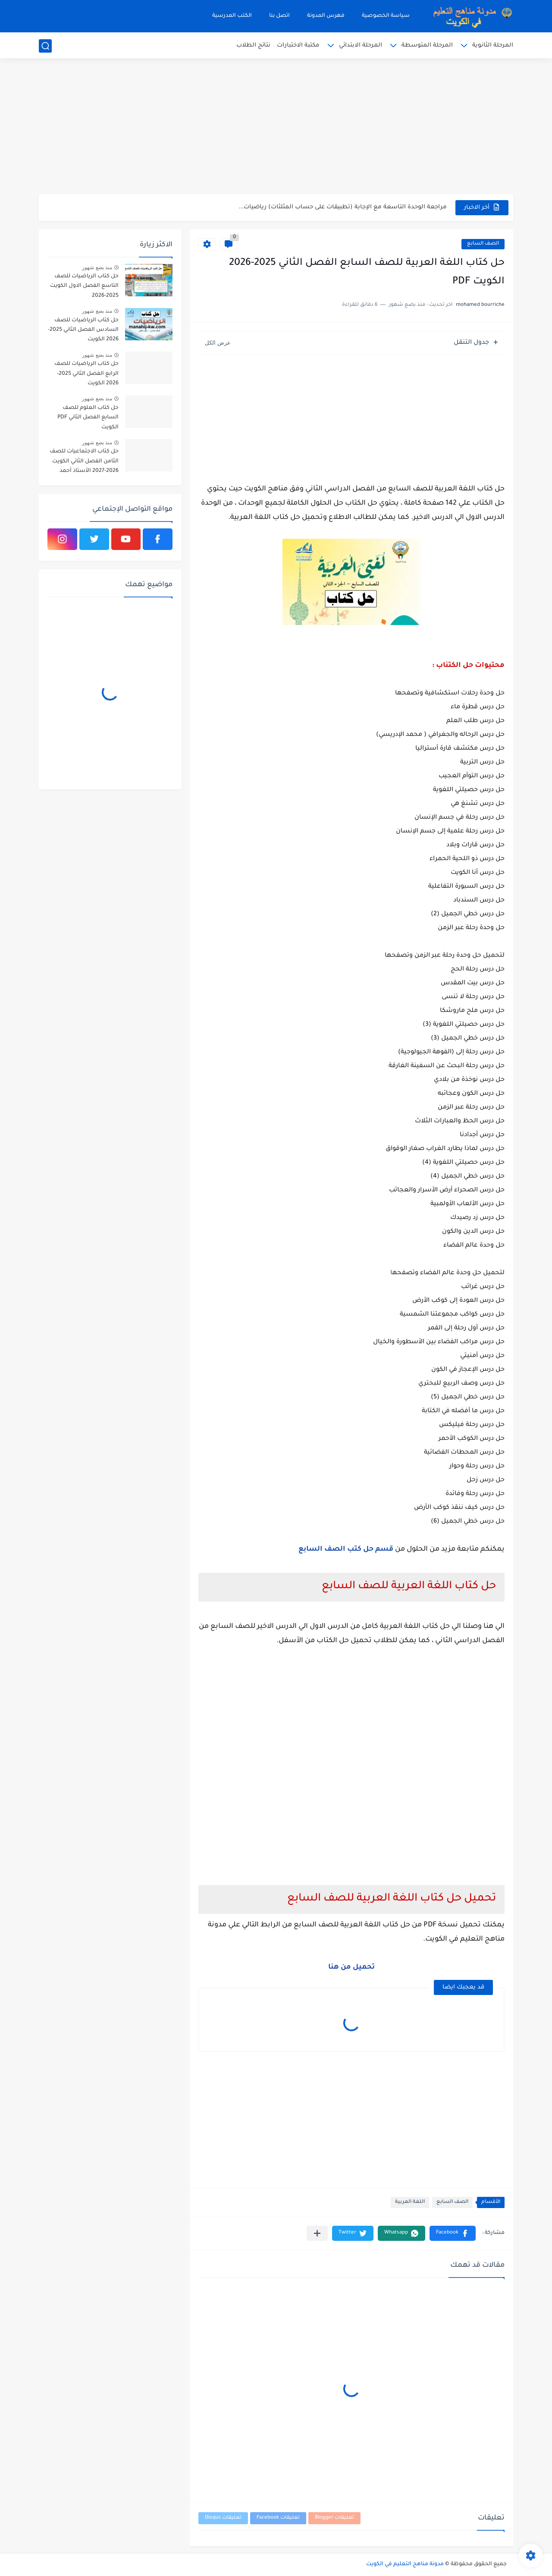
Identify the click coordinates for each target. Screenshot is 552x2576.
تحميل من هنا (351, 1967)
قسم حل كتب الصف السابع (345, 1549)
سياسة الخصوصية (386, 16)
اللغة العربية (410, 2202)
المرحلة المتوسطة (427, 45)
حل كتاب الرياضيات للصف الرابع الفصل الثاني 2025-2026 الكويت (86, 373)
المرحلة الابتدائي (360, 45)
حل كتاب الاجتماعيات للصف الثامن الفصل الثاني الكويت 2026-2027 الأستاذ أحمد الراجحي (84, 463)
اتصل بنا (279, 16)
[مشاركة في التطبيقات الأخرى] (317, 2233)
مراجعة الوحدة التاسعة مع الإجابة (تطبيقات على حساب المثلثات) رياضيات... (342, 207)
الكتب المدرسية (232, 16)
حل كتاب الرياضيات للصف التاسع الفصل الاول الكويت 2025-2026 (84, 286)
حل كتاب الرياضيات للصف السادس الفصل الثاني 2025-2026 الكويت (83, 330)
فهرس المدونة (326, 16)
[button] (453, 2233)
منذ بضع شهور (97, 267)
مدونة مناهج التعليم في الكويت (405, 2564)
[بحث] (45, 46)
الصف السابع (483, 244)
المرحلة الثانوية (492, 45)
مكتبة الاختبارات (298, 45)
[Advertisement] (276, 127)
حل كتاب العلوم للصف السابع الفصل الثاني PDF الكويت (88, 417)
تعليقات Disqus (223, 2518)
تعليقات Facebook (278, 2518)
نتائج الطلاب (253, 45)
